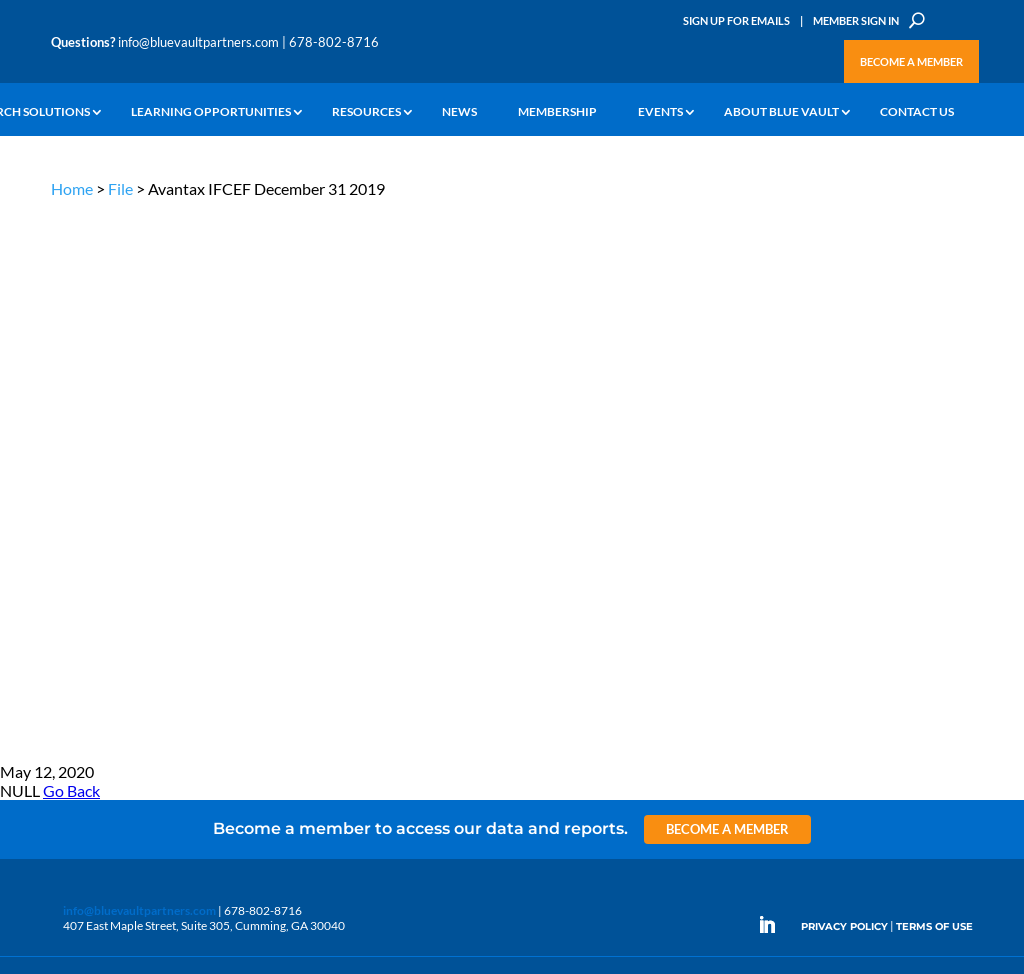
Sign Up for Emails (736, 20)
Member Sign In (856, 20)
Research (75, 536)
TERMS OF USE (934, 377)
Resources (366, 112)
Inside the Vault (340, 513)
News (459, 112)
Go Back (71, 242)
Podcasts (166, 528)
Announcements (343, 490)
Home (72, 188)
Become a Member (911, 61)
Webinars (168, 505)
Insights (320, 467)
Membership (557, 112)
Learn (66, 490)
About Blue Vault (781, 112)
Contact (72, 651)
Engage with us (886, 542)
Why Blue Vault (91, 628)
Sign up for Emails (841, 793)
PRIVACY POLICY (844, 377)
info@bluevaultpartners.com (198, 42)
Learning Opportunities (211, 112)
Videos (161, 551)
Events (660, 112)
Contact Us (917, 112)
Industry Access (92, 559)
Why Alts (74, 467)
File (120, 188)
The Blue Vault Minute (200, 482)
